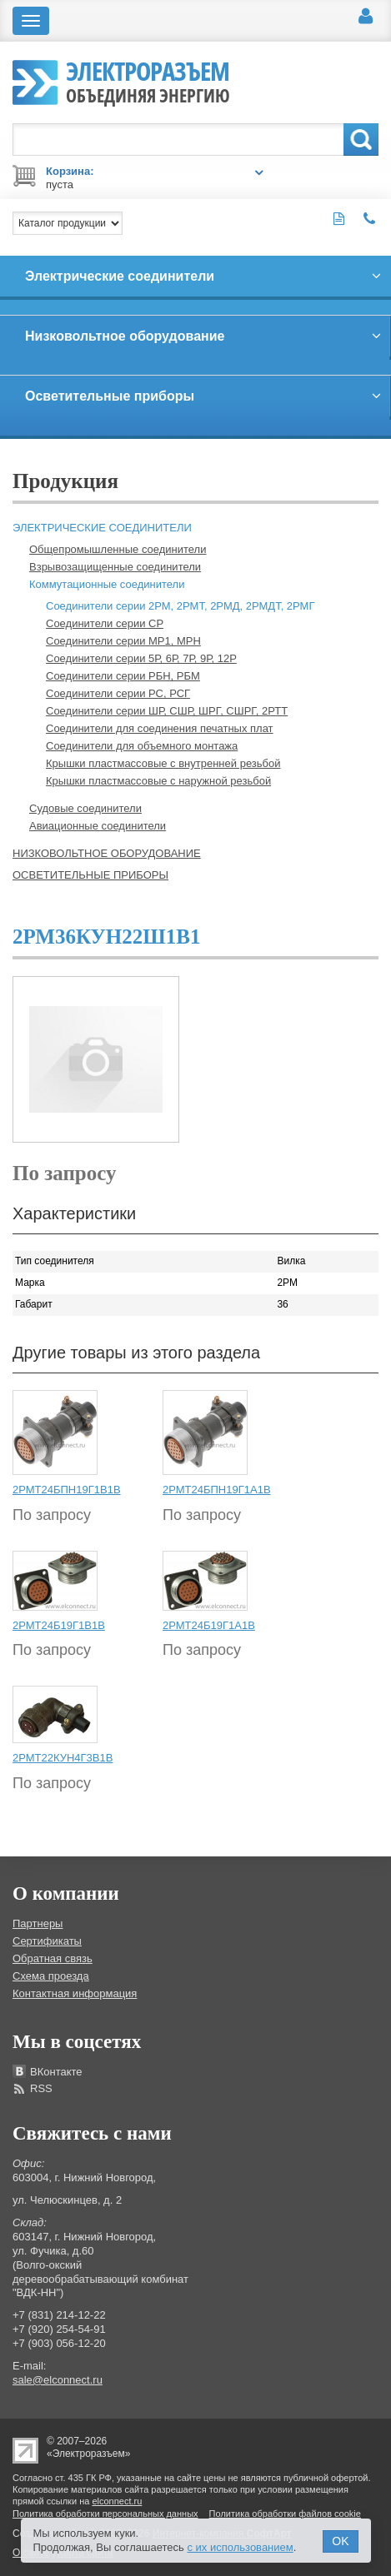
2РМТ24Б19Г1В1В (59, 1625)
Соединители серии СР (104, 623)
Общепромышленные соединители (117, 549)
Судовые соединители (85, 808)
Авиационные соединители (97, 826)
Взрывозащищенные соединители (115, 567)
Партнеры (38, 1923)
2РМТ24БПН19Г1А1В (217, 1489)
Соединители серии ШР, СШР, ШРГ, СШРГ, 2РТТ (167, 711)
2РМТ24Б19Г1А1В (209, 1625)
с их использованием (240, 2547)
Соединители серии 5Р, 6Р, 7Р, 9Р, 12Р (141, 658)
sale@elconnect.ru (58, 2380)
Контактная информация (75, 1993)
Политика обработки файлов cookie (285, 2514)
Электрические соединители (102, 527)
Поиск (360, 139)
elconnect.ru (117, 2501)
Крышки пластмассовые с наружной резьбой (158, 781)
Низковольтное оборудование (107, 853)
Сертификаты (47, 1941)
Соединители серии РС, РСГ (118, 693)
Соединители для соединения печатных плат (159, 728)
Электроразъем (148, 80)
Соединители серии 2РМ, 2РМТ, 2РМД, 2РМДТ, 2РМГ (180, 606)
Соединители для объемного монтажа (142, 746)
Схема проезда (51, 1976)
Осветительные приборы (90, 875)
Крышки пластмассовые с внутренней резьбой (163, 763)
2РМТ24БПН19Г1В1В (67, 1489)
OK (340, 2541)
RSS (41, 2088)
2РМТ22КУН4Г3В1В (63, 1757)
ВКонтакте (56, 2071)
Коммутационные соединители (106, 584)
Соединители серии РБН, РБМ (123, 676)
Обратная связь (53, 1958)
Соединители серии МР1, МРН (123, 641)
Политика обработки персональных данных (105, 2514)
